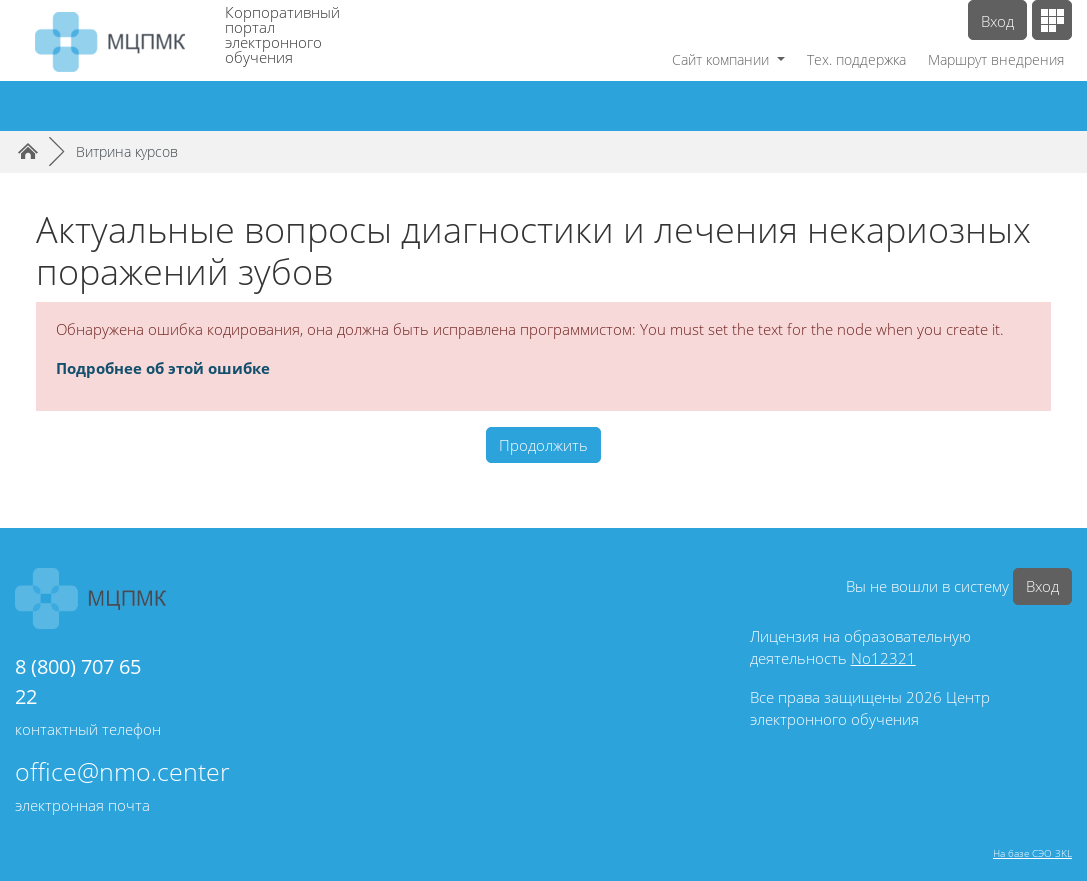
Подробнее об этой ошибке (163, 368)
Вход (997, 21)
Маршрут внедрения (996, 59)
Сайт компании (722, 59)
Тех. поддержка (856, 59)
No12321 (883, 658)
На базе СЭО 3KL (1032, 853)
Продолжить (543, 445)
